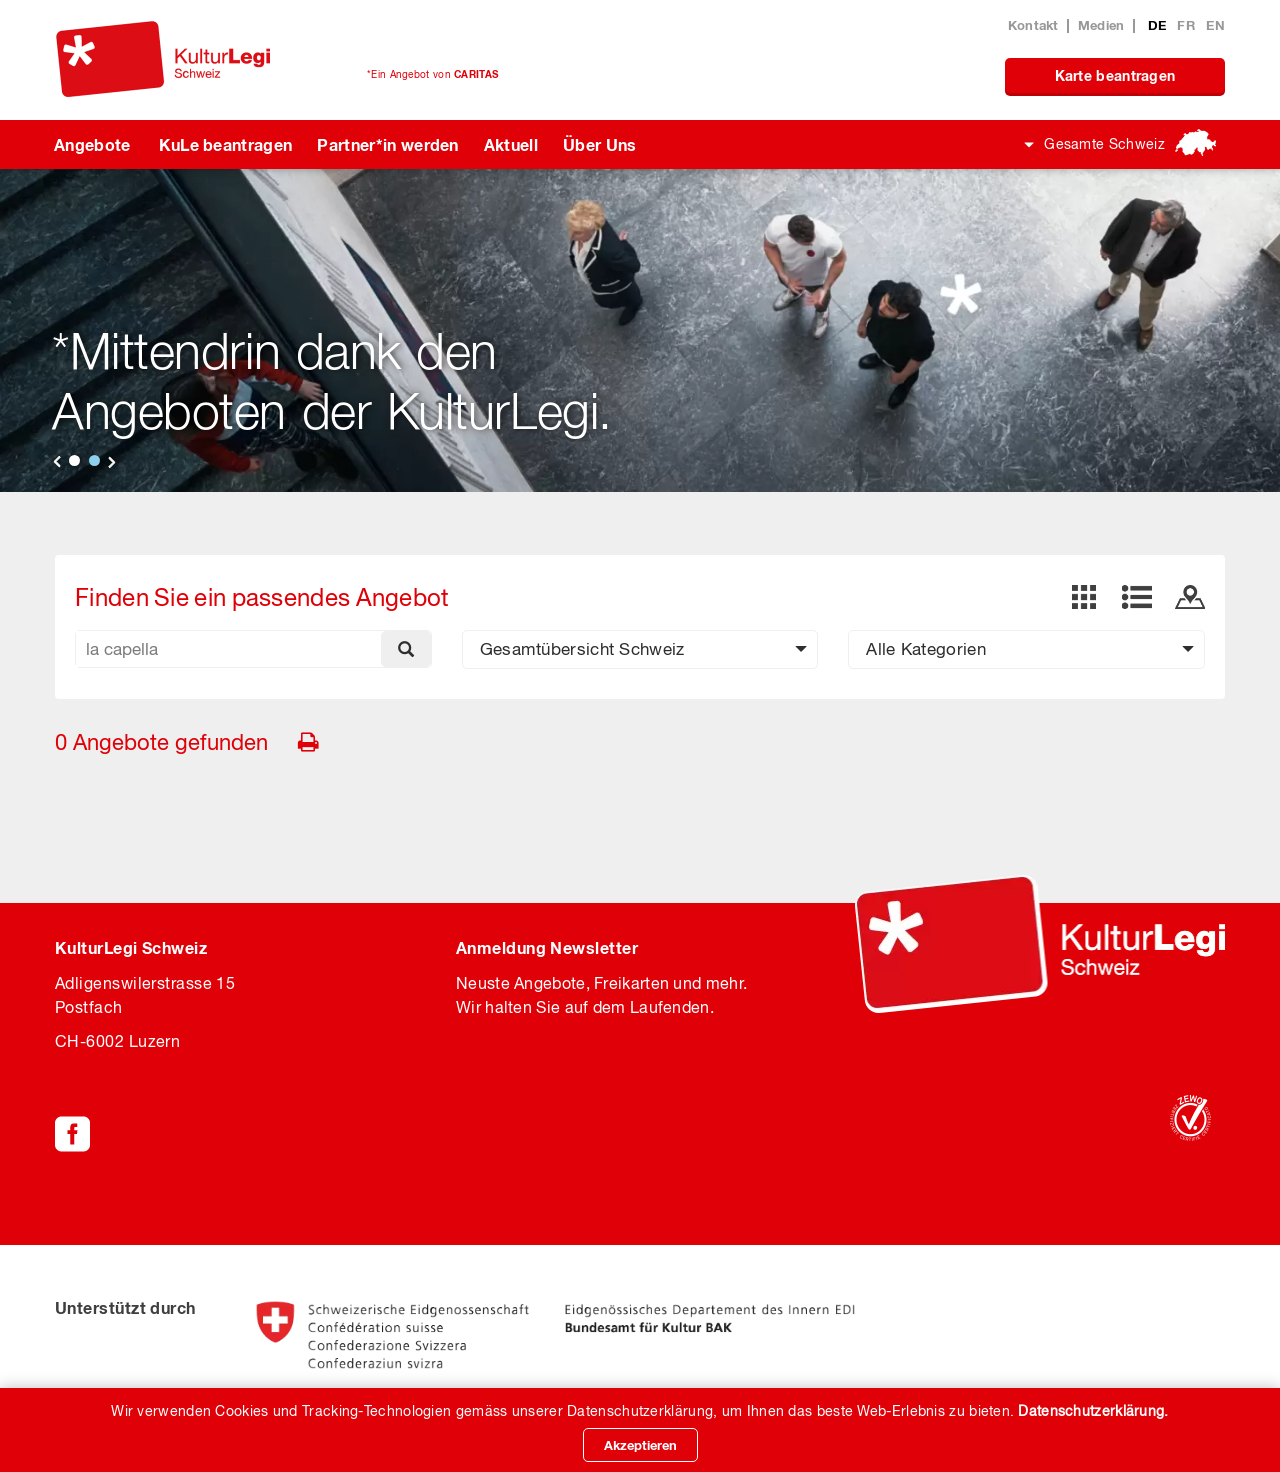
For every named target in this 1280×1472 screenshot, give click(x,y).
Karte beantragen (1115, 75)
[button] (640, 649)
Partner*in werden (387, 144)
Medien (1101, 25)
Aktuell (511, 144)
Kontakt (1033, 25)
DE (1159, 25)
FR (1188, 25)
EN (1215, 25)
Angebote (92, 144)
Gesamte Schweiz (1104, 144)
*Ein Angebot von (432, 74)
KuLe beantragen (226, 144)
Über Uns (600, 144)
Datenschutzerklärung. (1093, 1411)
